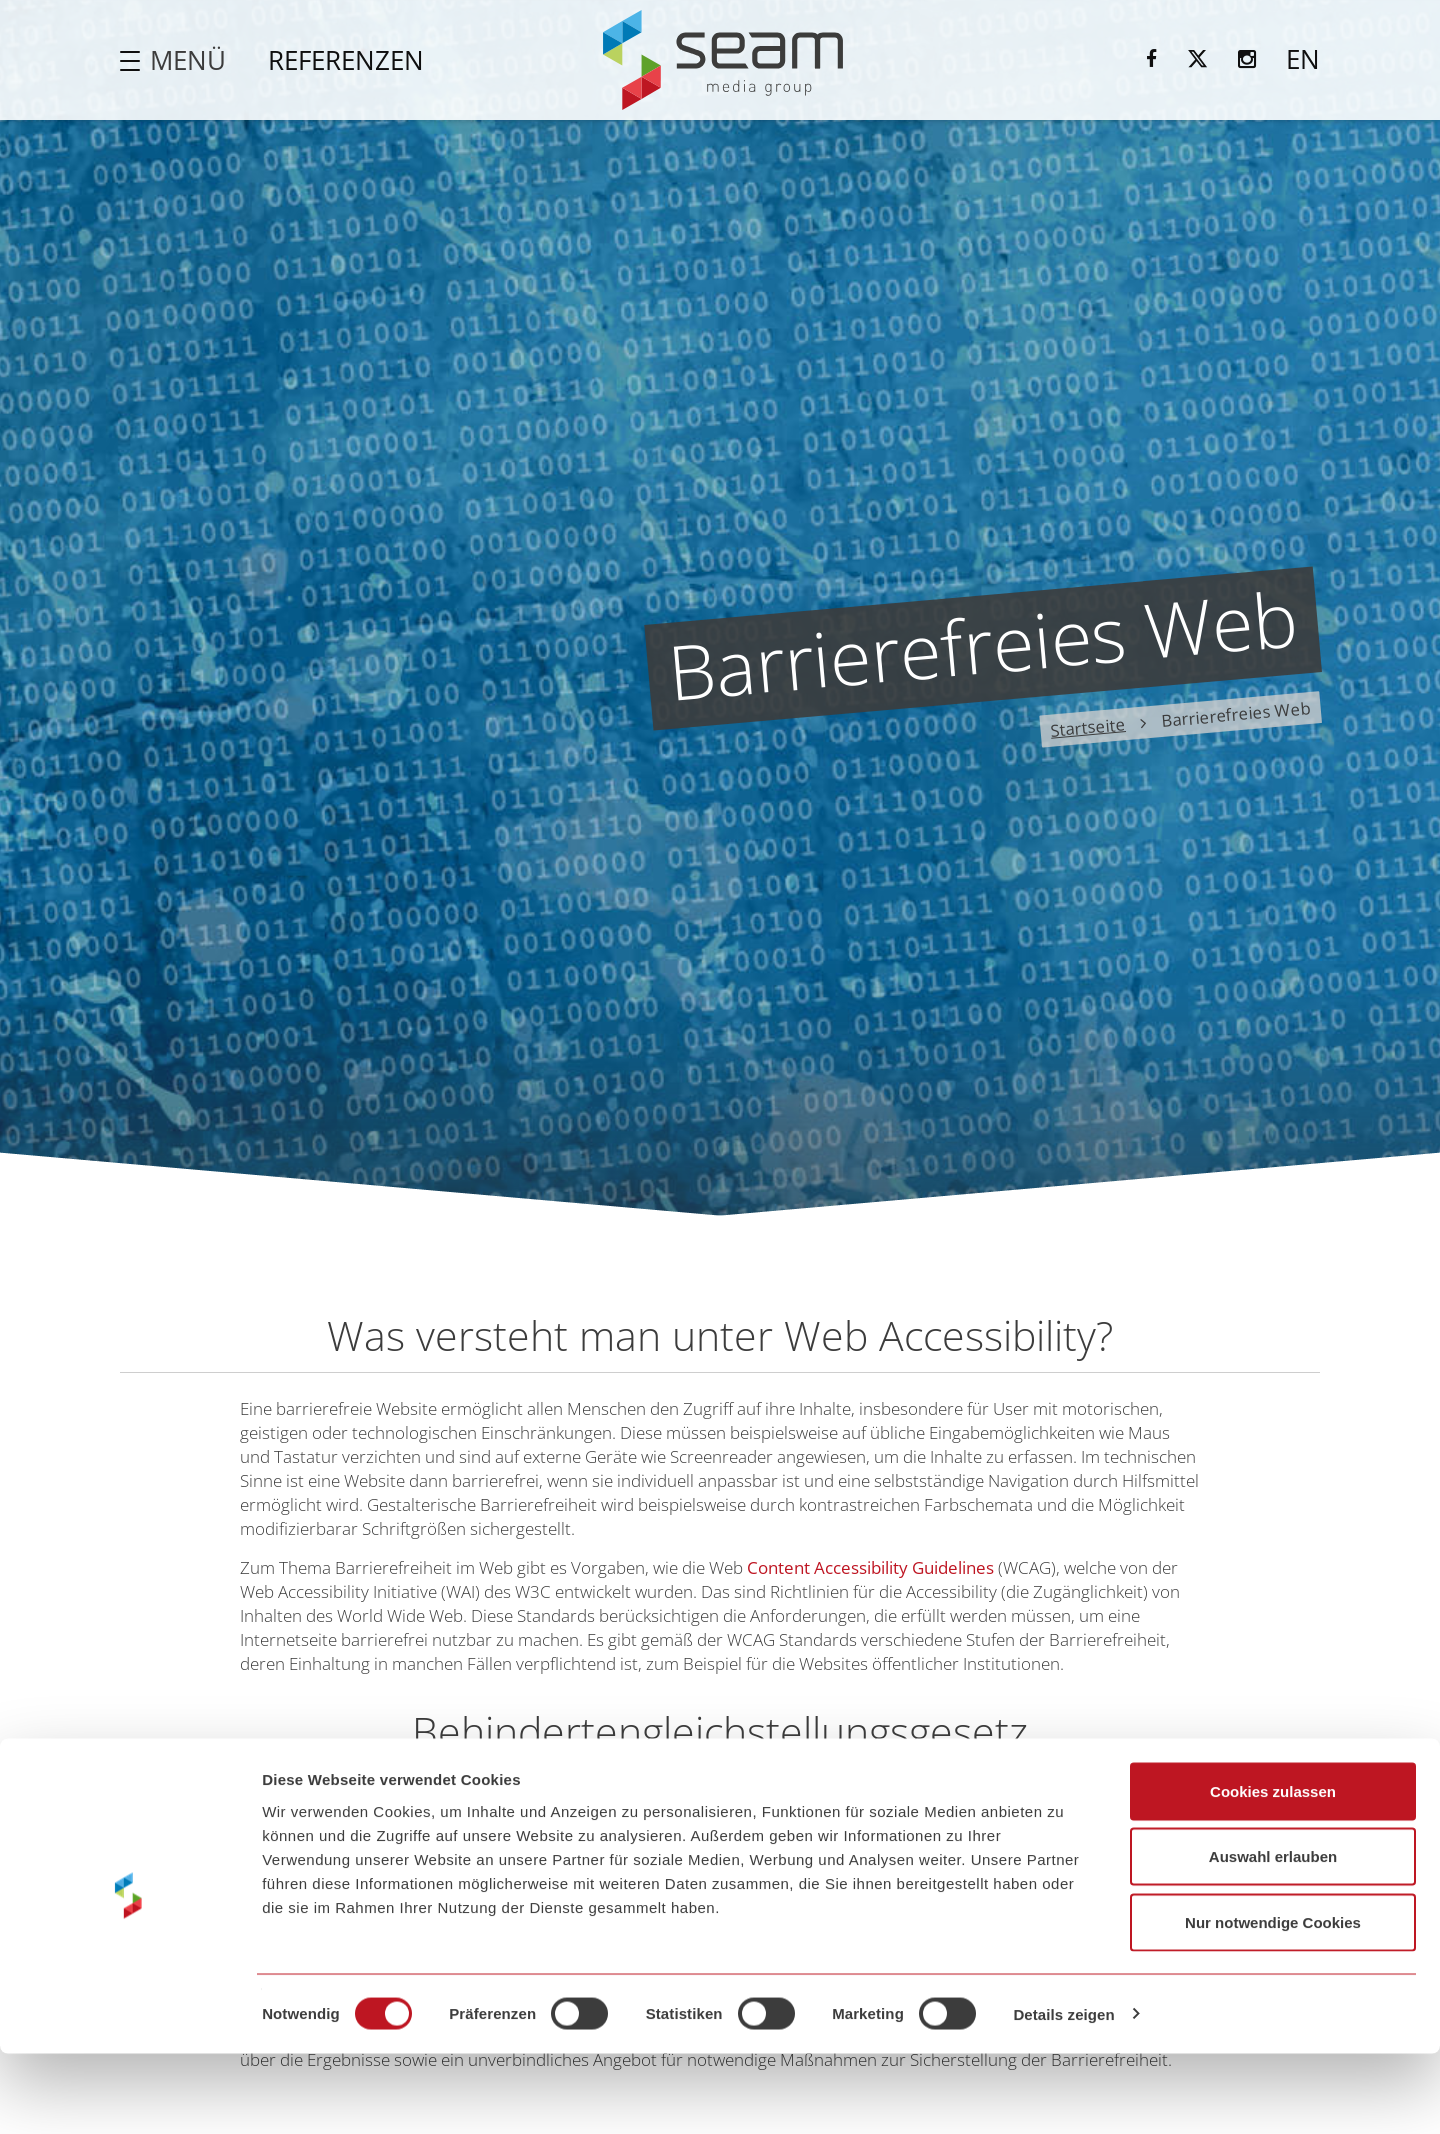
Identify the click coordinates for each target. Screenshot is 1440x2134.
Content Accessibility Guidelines (870, 1567)
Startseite (1088, 726)
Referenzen (346, 60)
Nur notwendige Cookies (1273, 2002)
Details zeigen (1063, 2094)
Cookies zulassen (1273, 1871)
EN (1303, 59)
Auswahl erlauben (1273, 1937)
